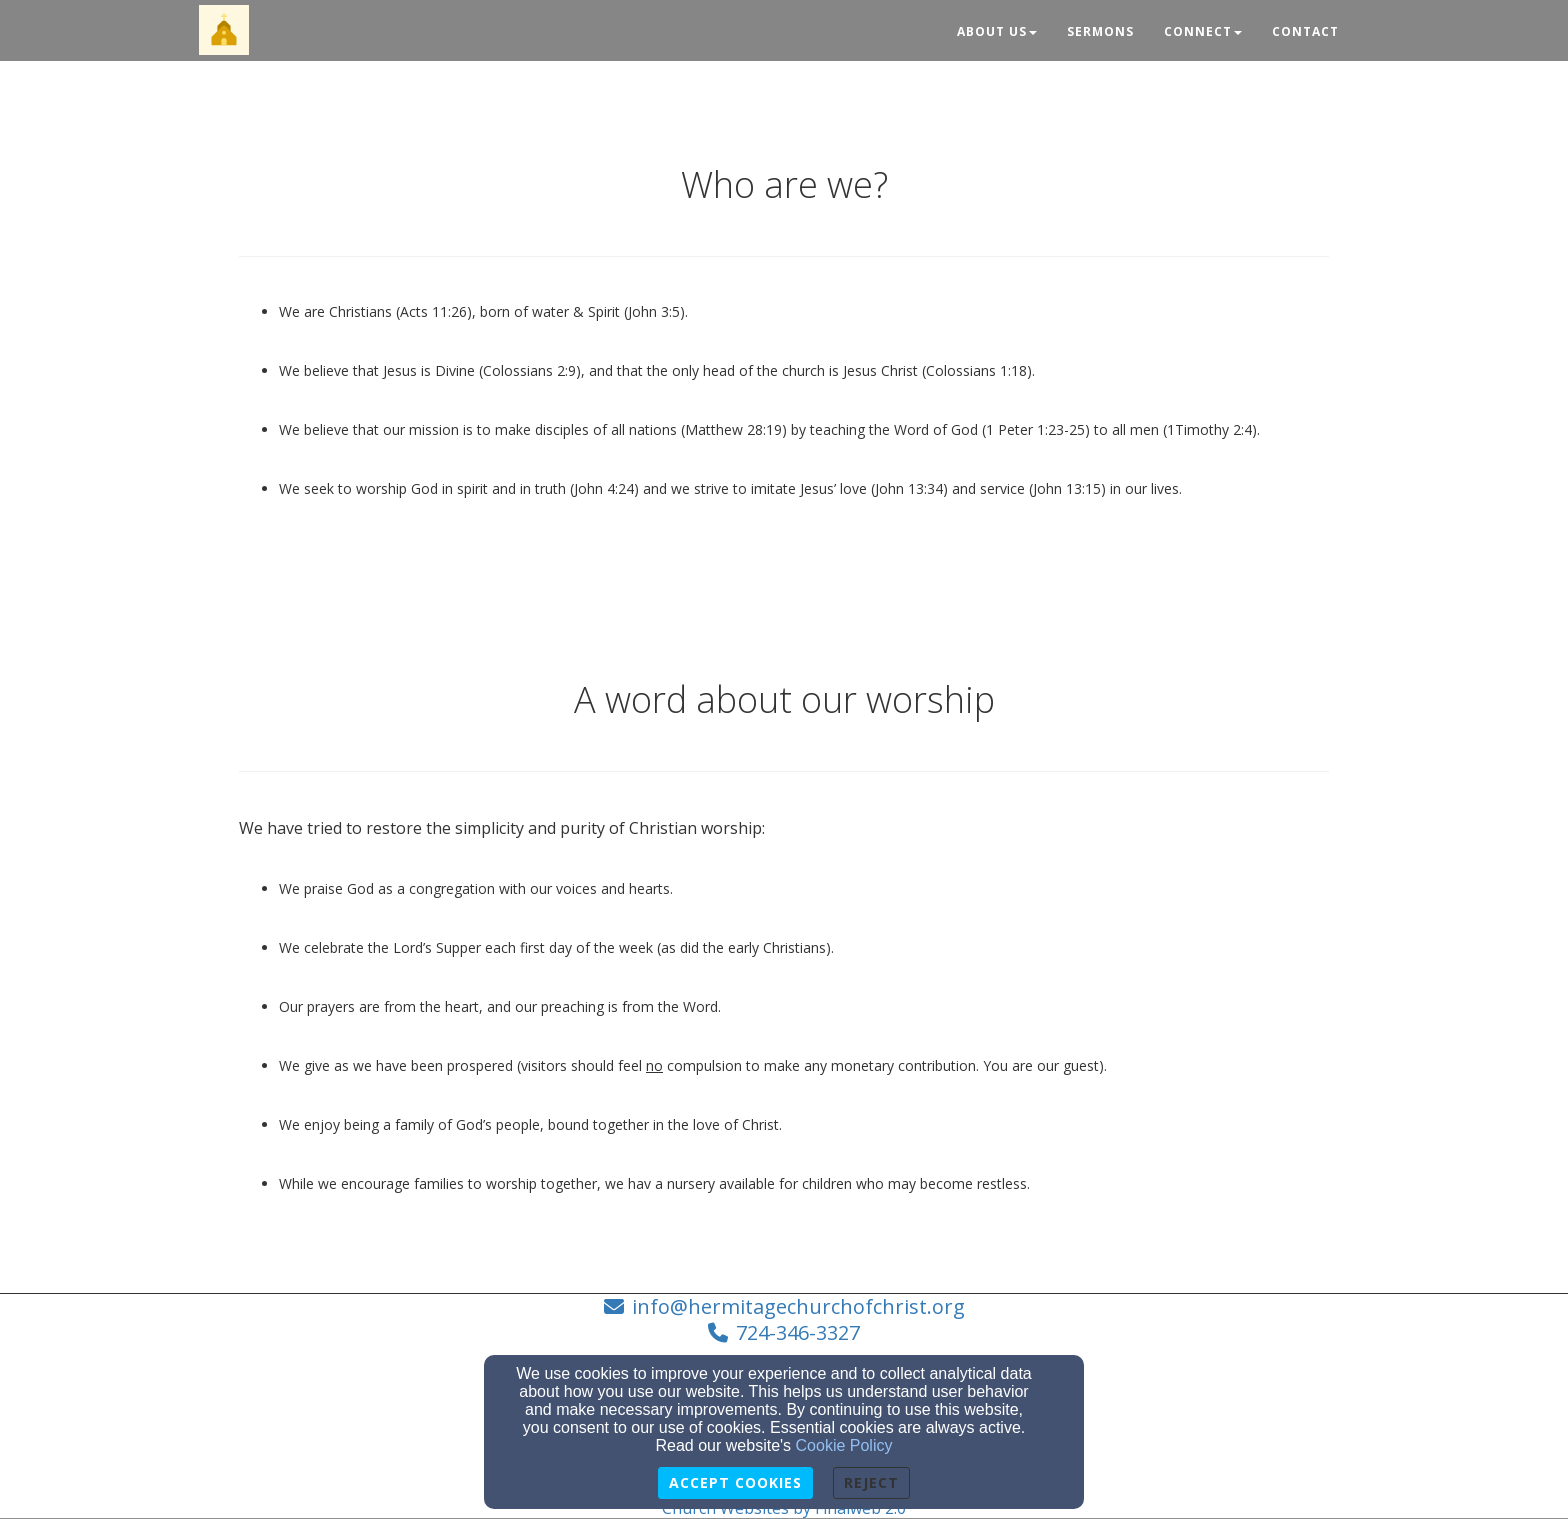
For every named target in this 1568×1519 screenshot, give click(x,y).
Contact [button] (1305, 31)
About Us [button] (997, 31)
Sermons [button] (1100, 31)
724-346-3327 (798, 1332)
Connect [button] (1203, 31)
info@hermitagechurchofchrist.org (798, 1306)
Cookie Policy (844, 1445)
